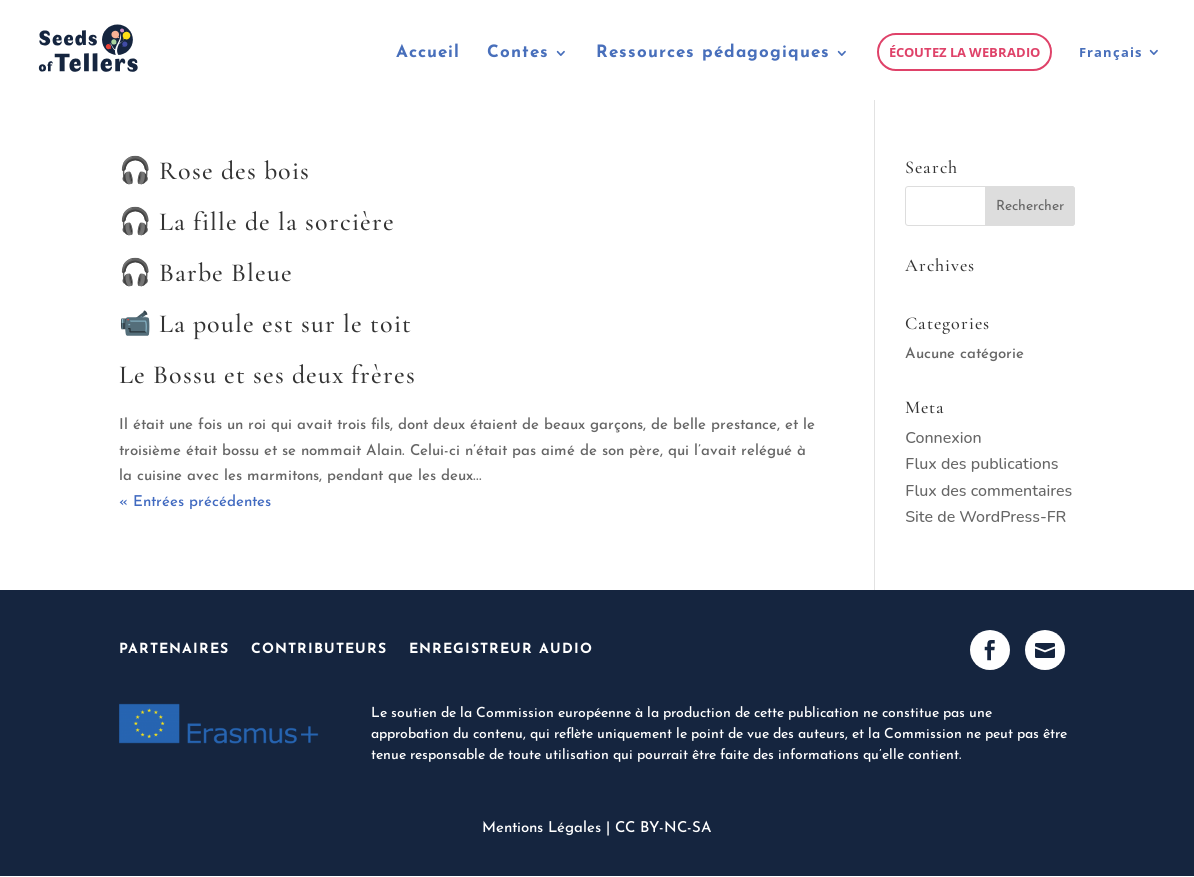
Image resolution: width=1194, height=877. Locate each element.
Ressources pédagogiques (713, 53)
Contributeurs (319, 649)
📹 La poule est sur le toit (265, 323)
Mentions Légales (541, 828)
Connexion (943, 438)
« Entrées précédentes (195, 502)
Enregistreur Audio (501, 649)
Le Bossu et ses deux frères (267, 374)
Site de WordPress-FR (985, 517)
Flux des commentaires (988, 491)
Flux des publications (981, 464)
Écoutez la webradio (964, 52)
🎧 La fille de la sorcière (257, 221)
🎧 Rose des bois (214, 170)
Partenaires (174, 649)
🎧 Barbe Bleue (206, 272)
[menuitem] (1120, 72)
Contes (518, 53)
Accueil (428, 53)
